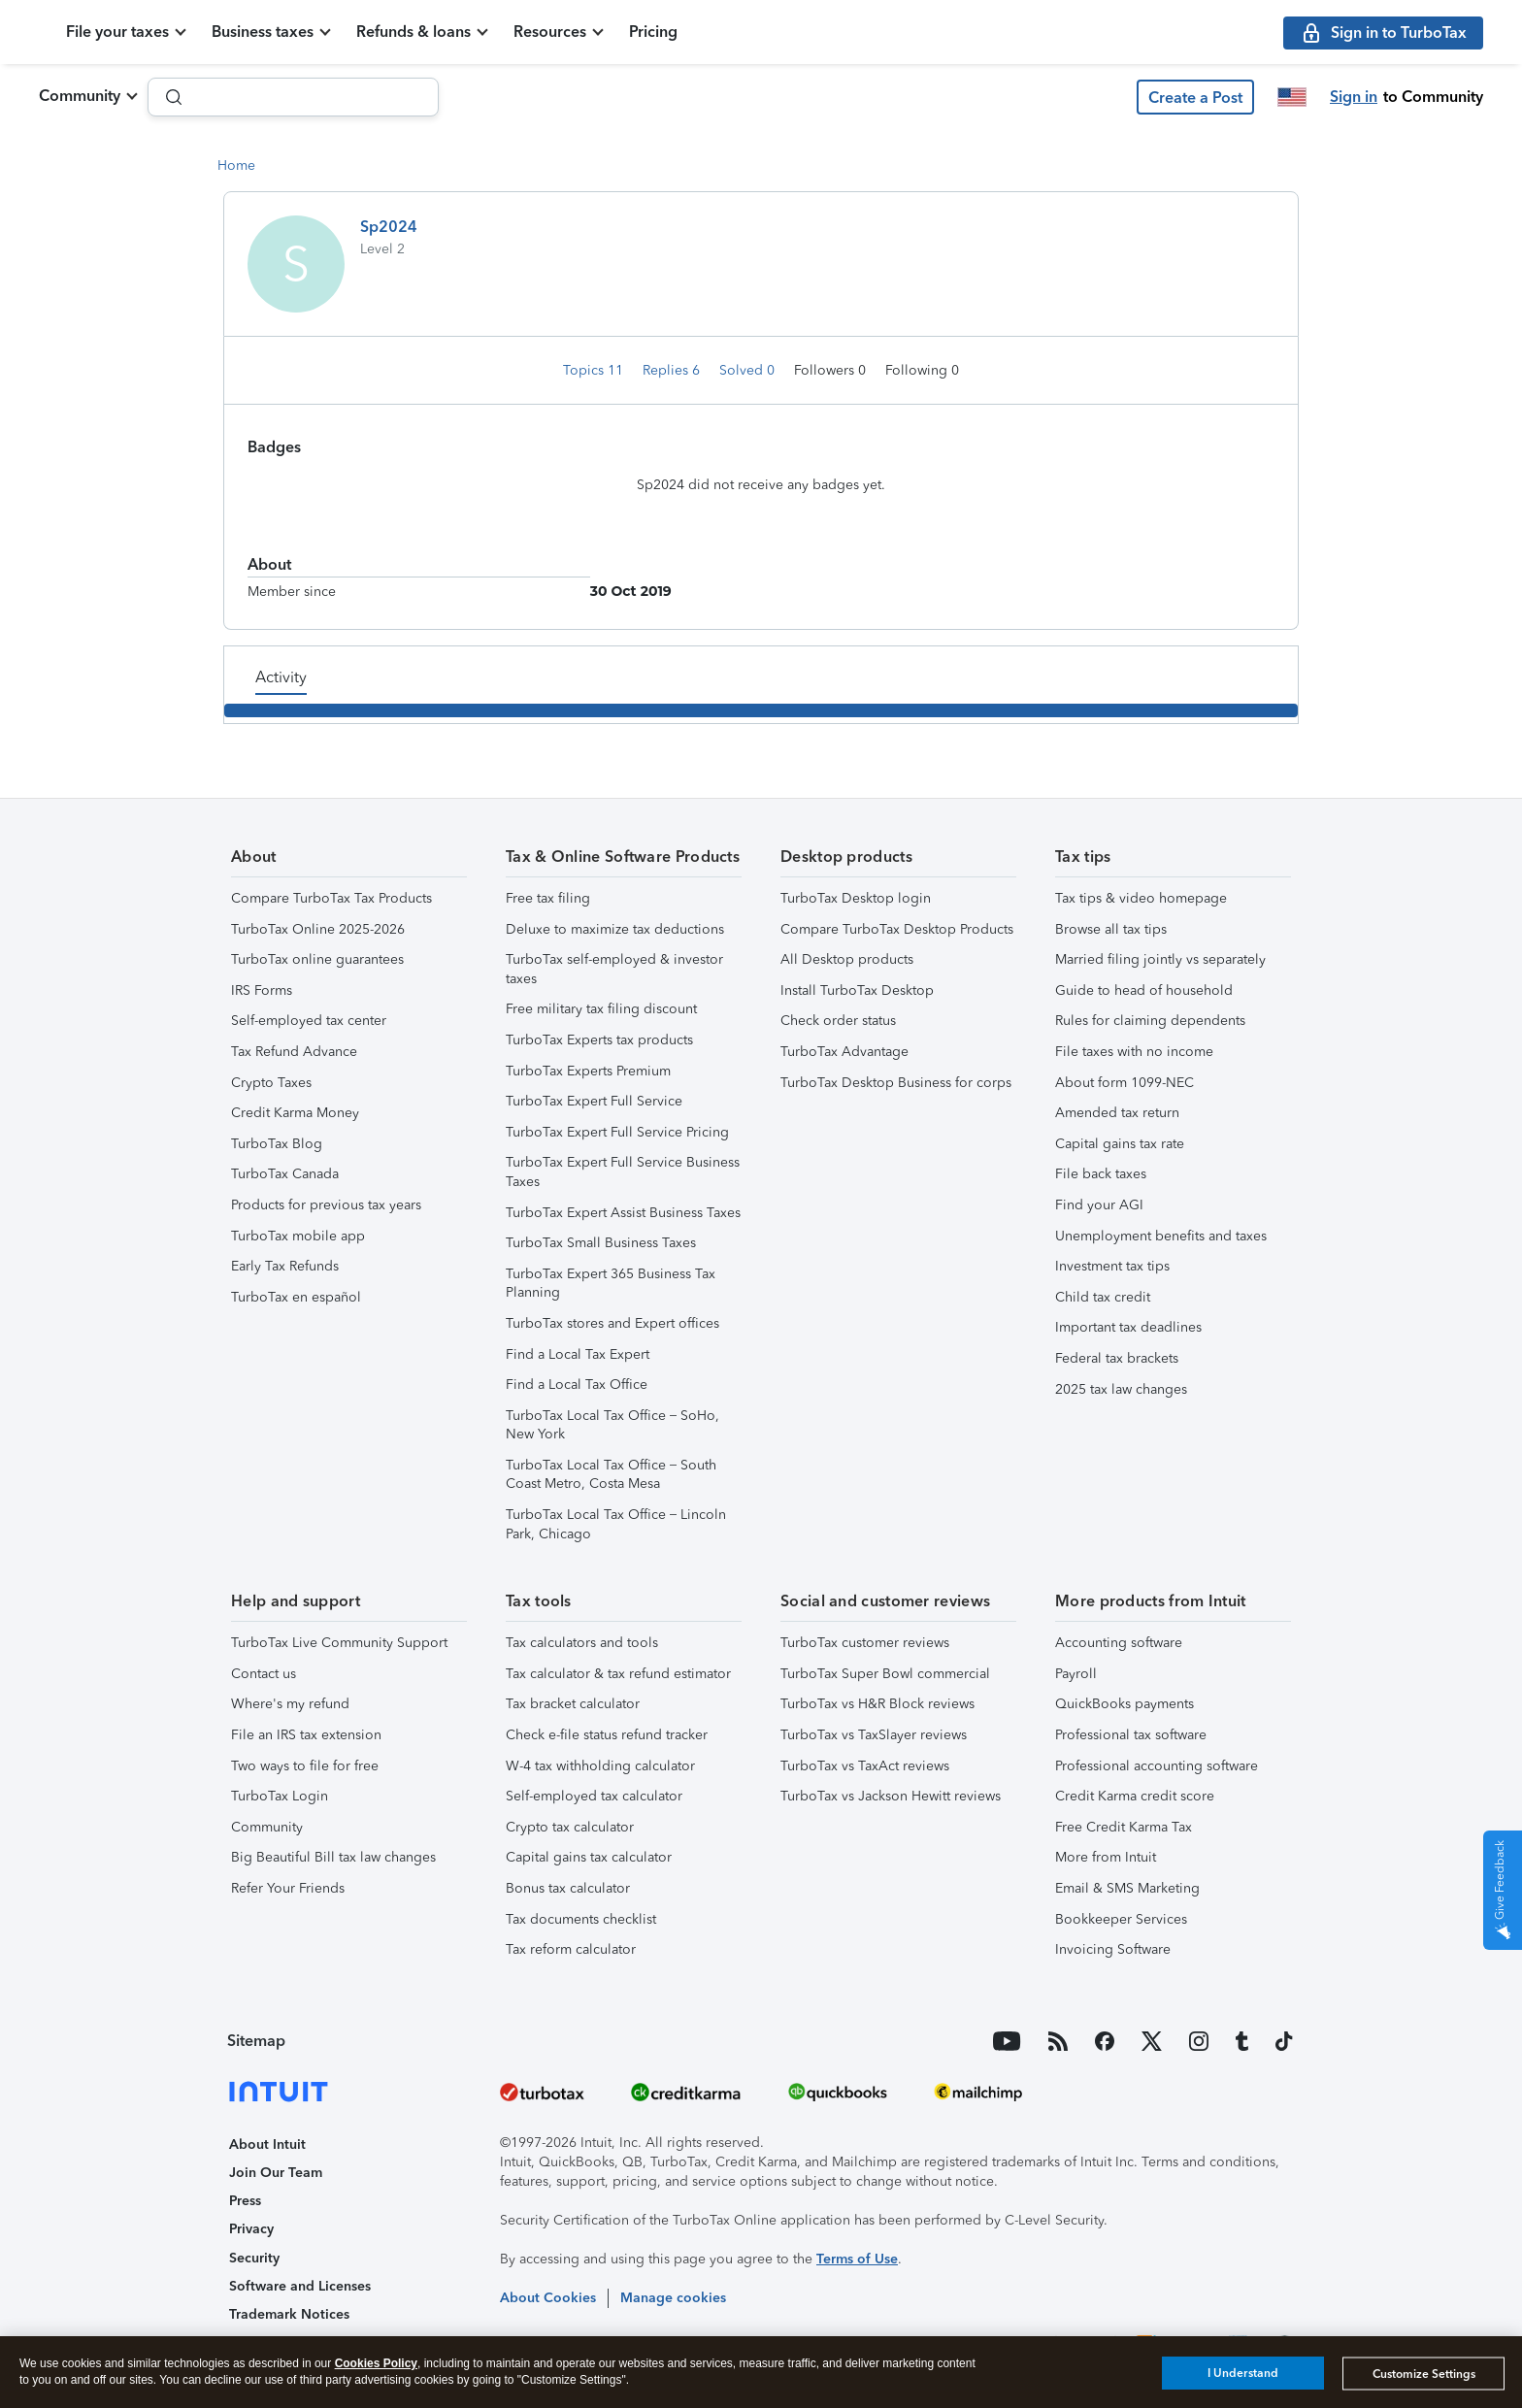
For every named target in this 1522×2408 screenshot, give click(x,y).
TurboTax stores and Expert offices (612, 1323)
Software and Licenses (300, 2286)
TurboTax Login (279, 1796)
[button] (1195, 97)
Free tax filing (548, 898)
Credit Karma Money (295, 1113)
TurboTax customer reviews (864, 1642)
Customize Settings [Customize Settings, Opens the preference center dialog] (1424, 2374)
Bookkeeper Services (1121, 1919)
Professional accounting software (1156, 1766)
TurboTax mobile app (298, 1236)
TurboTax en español (296, 1297)
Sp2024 (388, 226)
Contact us (263, 1674)
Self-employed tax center (308, 1020)
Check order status (838, 1020)
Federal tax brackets (1116, 1358)
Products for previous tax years (326, 1205)
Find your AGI (1099, 1205)
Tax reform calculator (571, 1949)
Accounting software (1118, 1642)
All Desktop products (846, 959)
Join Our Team (275, 2172)
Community (79, 95)
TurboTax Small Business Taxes (601, 1243)
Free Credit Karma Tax (1123, 1827)
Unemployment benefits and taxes (1161, 1236)
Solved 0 (748, 370)
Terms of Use (857, 2259)
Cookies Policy (376, 2363)
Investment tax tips (1112, 1266)
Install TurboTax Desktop (857, 990)
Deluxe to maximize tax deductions (615, 929)
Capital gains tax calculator (589, 1857)
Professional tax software (1131, 1735)
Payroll (1076, 1674)
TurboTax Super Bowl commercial (885, 1674)
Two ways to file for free (305, 1766)
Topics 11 (595, 370)
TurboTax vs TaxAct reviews (864, 1766)
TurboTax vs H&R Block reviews (877, 1704)
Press (245, 2201)
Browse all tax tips (1111, 929)
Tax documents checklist (581, 1919)
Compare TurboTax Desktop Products (896, 929)
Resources (648, 31)
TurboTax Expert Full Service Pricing (617, 1132)
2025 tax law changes (1121, 1389)
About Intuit (267, 2144)
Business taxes (361, 31)
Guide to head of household (1144, 990)
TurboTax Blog (276, 1144)
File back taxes (1100, 1174)
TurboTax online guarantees (317, 959)
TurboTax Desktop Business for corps (895, 1082)
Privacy (251, 2229)
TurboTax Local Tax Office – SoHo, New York (612, 1425)
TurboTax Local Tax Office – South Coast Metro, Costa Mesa (611, 1475)
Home (236, 165)
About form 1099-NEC (1124, 1082)
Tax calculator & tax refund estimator (618, 1674)
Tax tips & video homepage (1141, 898)
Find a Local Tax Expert (577, 1354)
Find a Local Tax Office (576, 1384)
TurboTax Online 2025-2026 (318, 929)
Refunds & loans (511, 31)
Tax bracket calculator (573, 1704)
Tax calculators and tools (582, 1642)
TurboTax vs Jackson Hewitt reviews (890, 1796)
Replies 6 (673, 370)
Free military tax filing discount (601, 1009)
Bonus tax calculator (568, 1888)
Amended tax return (1117, 1113)
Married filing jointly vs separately (1160, 959)
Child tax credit (1102, 1297)
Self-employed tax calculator (594, 1796)
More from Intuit (1105, 1857)
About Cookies (548, 2298)
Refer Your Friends (288, 1888)
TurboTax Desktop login (855, 898)
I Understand (1243, 2373)
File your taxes (215, 31)
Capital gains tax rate (1119, 1144)
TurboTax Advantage (844, 1051)
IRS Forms (261, 990)
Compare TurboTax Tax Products (331, 898)
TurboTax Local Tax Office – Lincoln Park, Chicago (616, 1524)
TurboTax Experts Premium (588, 1071)
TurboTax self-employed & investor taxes (614, 969)
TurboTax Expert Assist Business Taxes (623, 1212)
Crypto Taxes (271, 1082)
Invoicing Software (1113, 1949)
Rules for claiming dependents (1150, 1020)
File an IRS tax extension (306, 1735)
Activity (281, 677)
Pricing (751, 31)
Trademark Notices (289, 2314)
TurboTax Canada (285, 1174)
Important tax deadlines (1128, 1327)
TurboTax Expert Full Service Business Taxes (623, 1172)
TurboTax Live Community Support (339, 1642)
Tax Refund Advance (294, 1051)
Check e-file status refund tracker (607, 1735)
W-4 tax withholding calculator (600, 1766)
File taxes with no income (1134, 1051)
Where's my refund (290, 1704)
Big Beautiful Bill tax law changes (333, 1857)
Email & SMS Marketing (1127, 1888)
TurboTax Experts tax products (599, 1040)
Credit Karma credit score (1134, 1796)
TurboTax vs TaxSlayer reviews (873, 1735)
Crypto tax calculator (570, 1827)
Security (254, 2258)
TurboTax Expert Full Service (594, 1101)
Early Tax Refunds (285, 1266)
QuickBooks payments (1124, 1704)
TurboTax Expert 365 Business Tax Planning (610, 1284)
